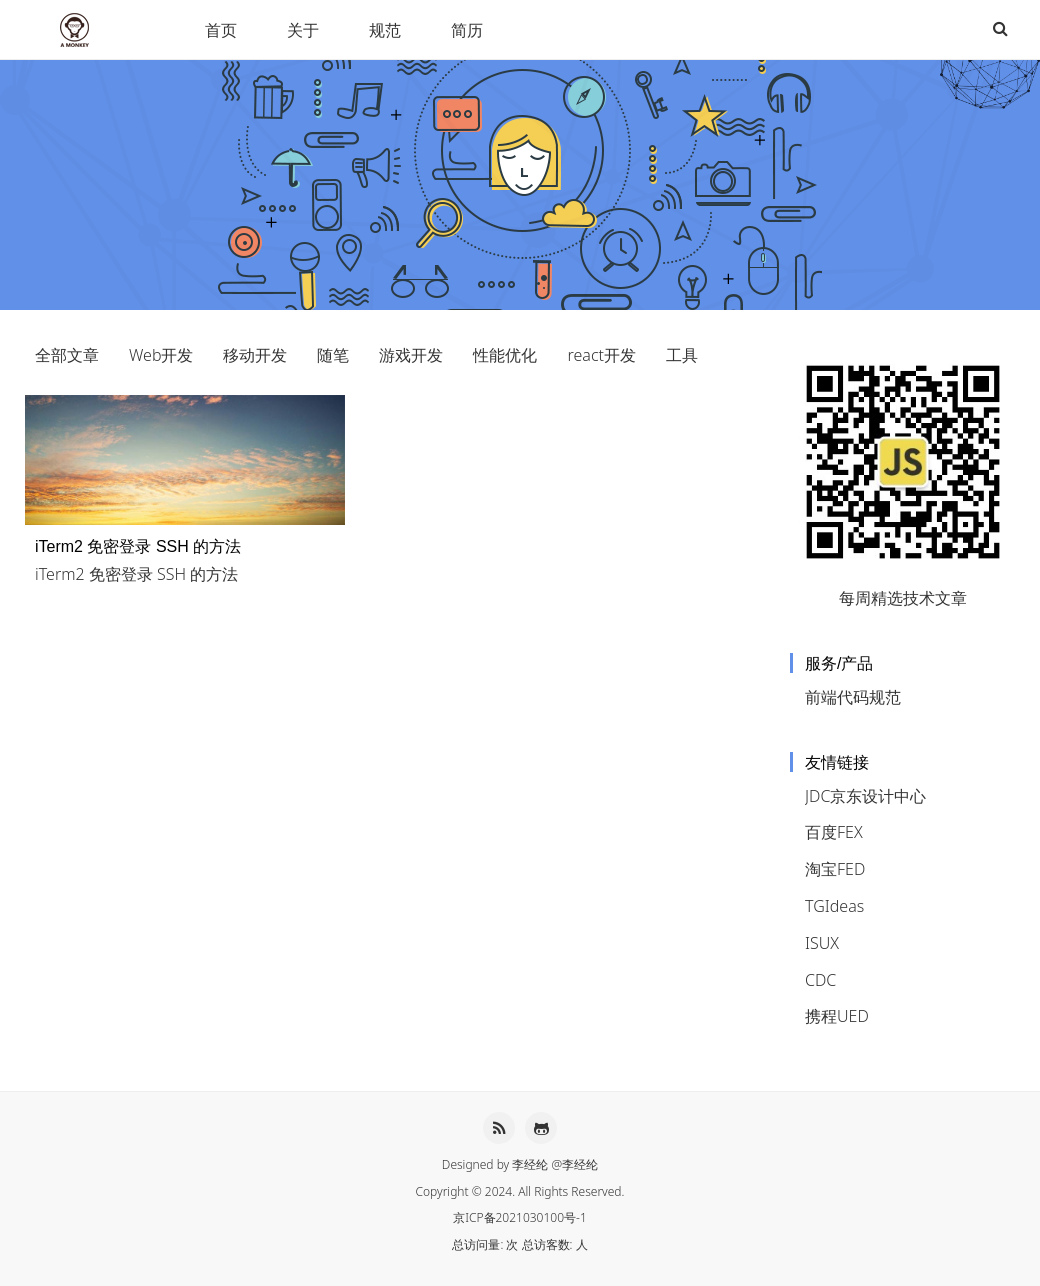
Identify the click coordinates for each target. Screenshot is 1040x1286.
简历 (467, 30)
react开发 (601, 355)
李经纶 (530, 1164)
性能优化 (505, 355)
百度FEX (834, 832)
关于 (303, 30)
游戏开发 (411, 355)
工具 (682, 355)
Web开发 (161, 355)
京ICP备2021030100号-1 (520, 1217)
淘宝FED (835, 869)
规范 (385, 30)
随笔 (333, 355)
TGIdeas (834, 906)
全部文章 (67, 355)
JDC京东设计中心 (865, 796)
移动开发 (255, 355)
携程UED (837, 1016)
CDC (820, 980)
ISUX (822, 943)
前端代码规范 (853, 697)
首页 (221, 30)
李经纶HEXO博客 (77, 30)
